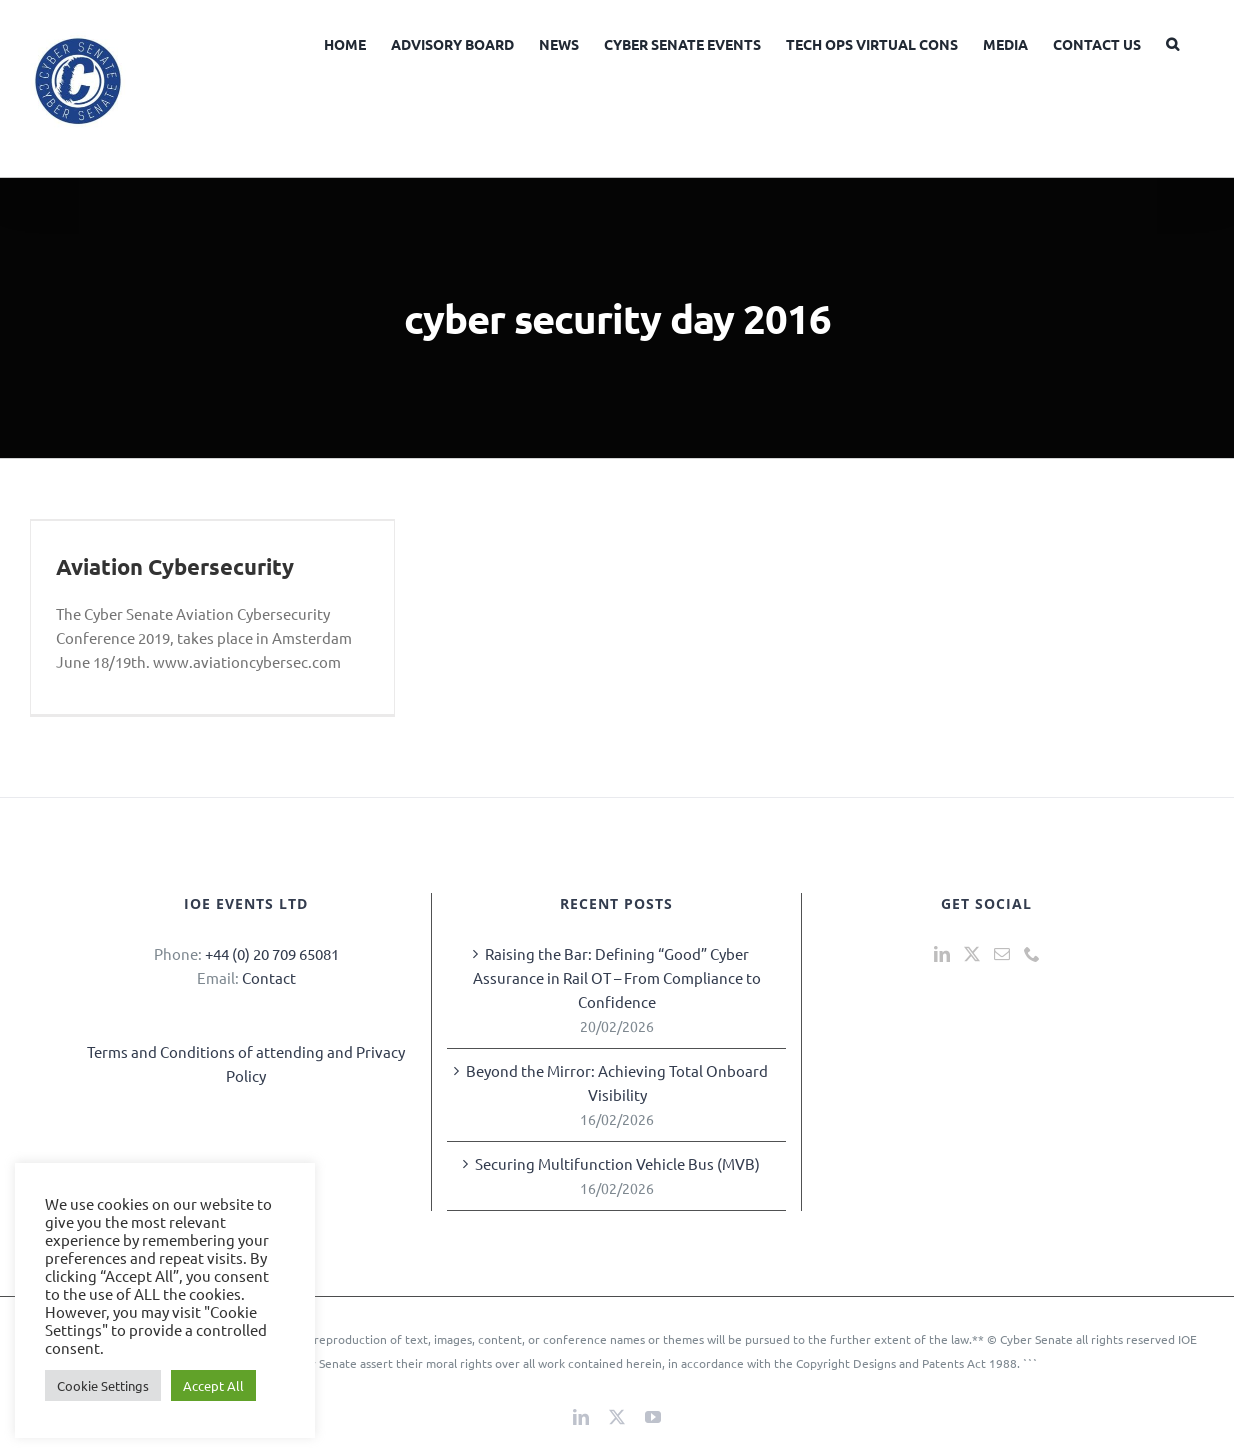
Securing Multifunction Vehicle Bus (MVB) (617, 1163)
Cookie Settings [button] (103, 1385)
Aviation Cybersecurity (175, 566)
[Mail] (1002, 954)
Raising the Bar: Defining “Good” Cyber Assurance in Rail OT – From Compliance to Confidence (617, 977)
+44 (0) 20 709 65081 (272, 953)
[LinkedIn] (942, 954)
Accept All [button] (213, 1385)
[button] (1172, 42)
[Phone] (1032, 954)
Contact (269, 977)
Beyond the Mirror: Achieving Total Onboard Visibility (617, 1082)
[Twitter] (972, 954)
